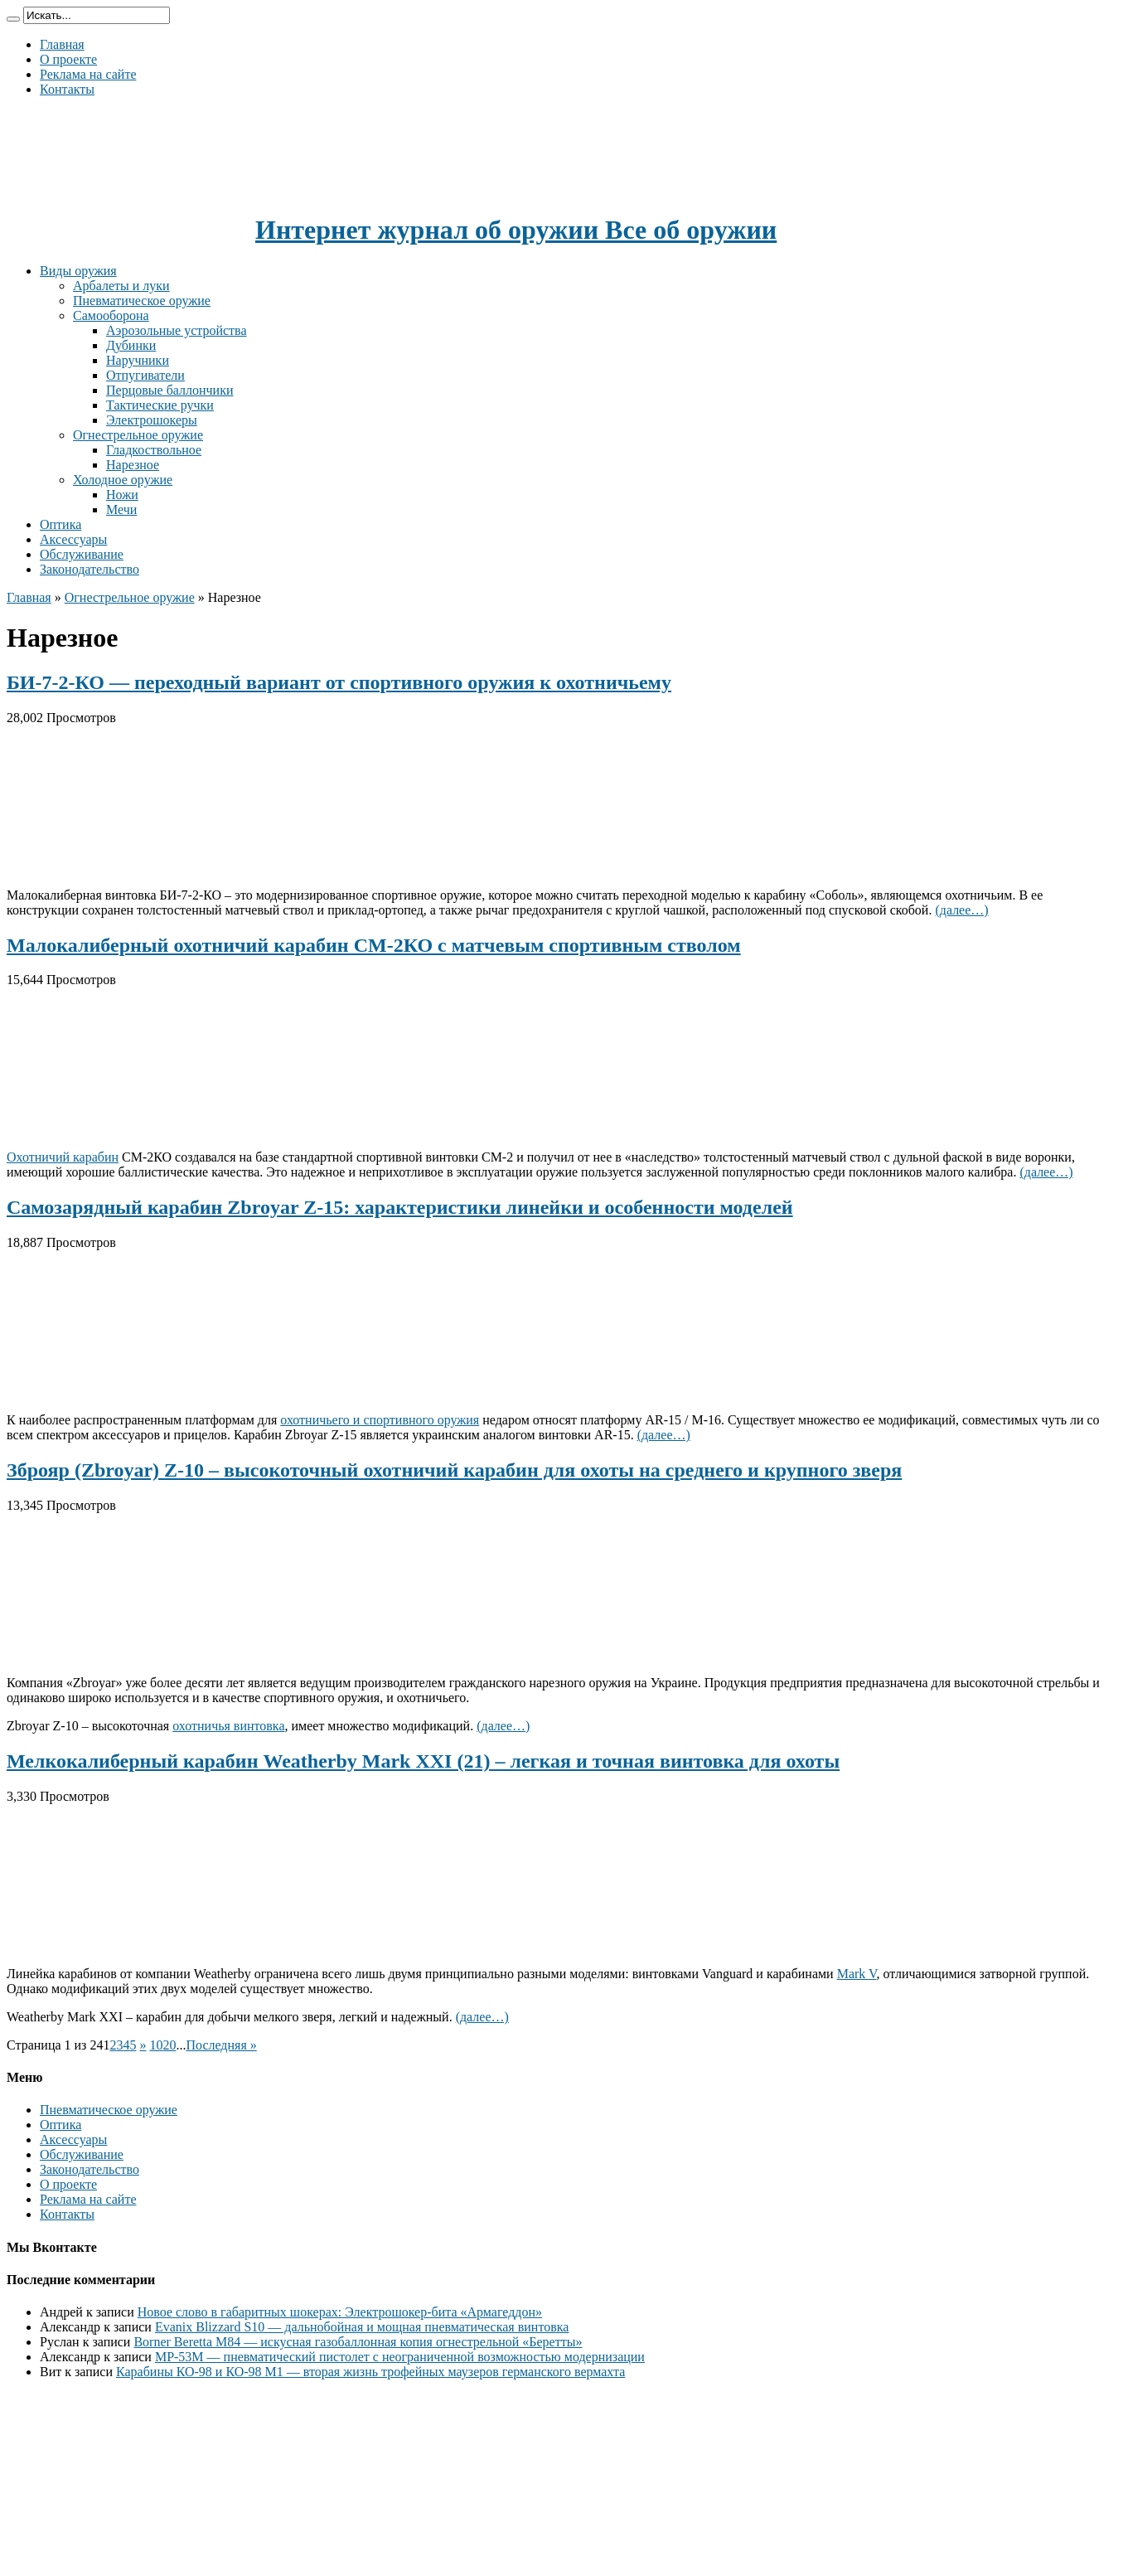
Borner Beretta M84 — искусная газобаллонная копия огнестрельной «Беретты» (357, 2342)
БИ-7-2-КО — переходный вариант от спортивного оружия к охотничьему (339, 682)
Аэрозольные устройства (176, 330)
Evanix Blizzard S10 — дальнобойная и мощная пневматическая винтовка (362, 2327)
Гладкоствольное (153, 450)
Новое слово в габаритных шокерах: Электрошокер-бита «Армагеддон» (340, 2312)
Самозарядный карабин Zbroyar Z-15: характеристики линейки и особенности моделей (400, 1207)
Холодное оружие (122, 480)
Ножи (122, 495)
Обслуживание (81, 554)
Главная (62, 44)
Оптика (60, 524)
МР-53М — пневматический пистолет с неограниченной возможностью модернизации (400, 2357)
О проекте (68, 59)
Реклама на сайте (88, 74)
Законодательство (89, 569)
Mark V (857, 1974)
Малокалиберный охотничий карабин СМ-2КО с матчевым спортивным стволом (374, 945)
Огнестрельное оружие (138, 435)
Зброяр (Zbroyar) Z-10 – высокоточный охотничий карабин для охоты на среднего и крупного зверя (454, 1470)
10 (155, 2045)
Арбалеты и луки (121, 286)
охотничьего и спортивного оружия (379, 1420)
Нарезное (132, 465)
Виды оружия (78, 271)
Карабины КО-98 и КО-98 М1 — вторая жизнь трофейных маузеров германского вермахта (370, 2372)
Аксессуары (73, 539)
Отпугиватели (145, 375)
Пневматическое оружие (142, 300)
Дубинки (131, 345)
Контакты (67, 89)
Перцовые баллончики (169, 390)
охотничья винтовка (228, 1726)
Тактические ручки (160, 405)
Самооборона (111, 315)
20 (169, 2045)
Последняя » (221, 2045)
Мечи (121, 509)
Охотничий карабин (63, 1157)
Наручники (137, 360)
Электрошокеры (151, 420)
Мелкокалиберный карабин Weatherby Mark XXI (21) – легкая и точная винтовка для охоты (423, 1761)
